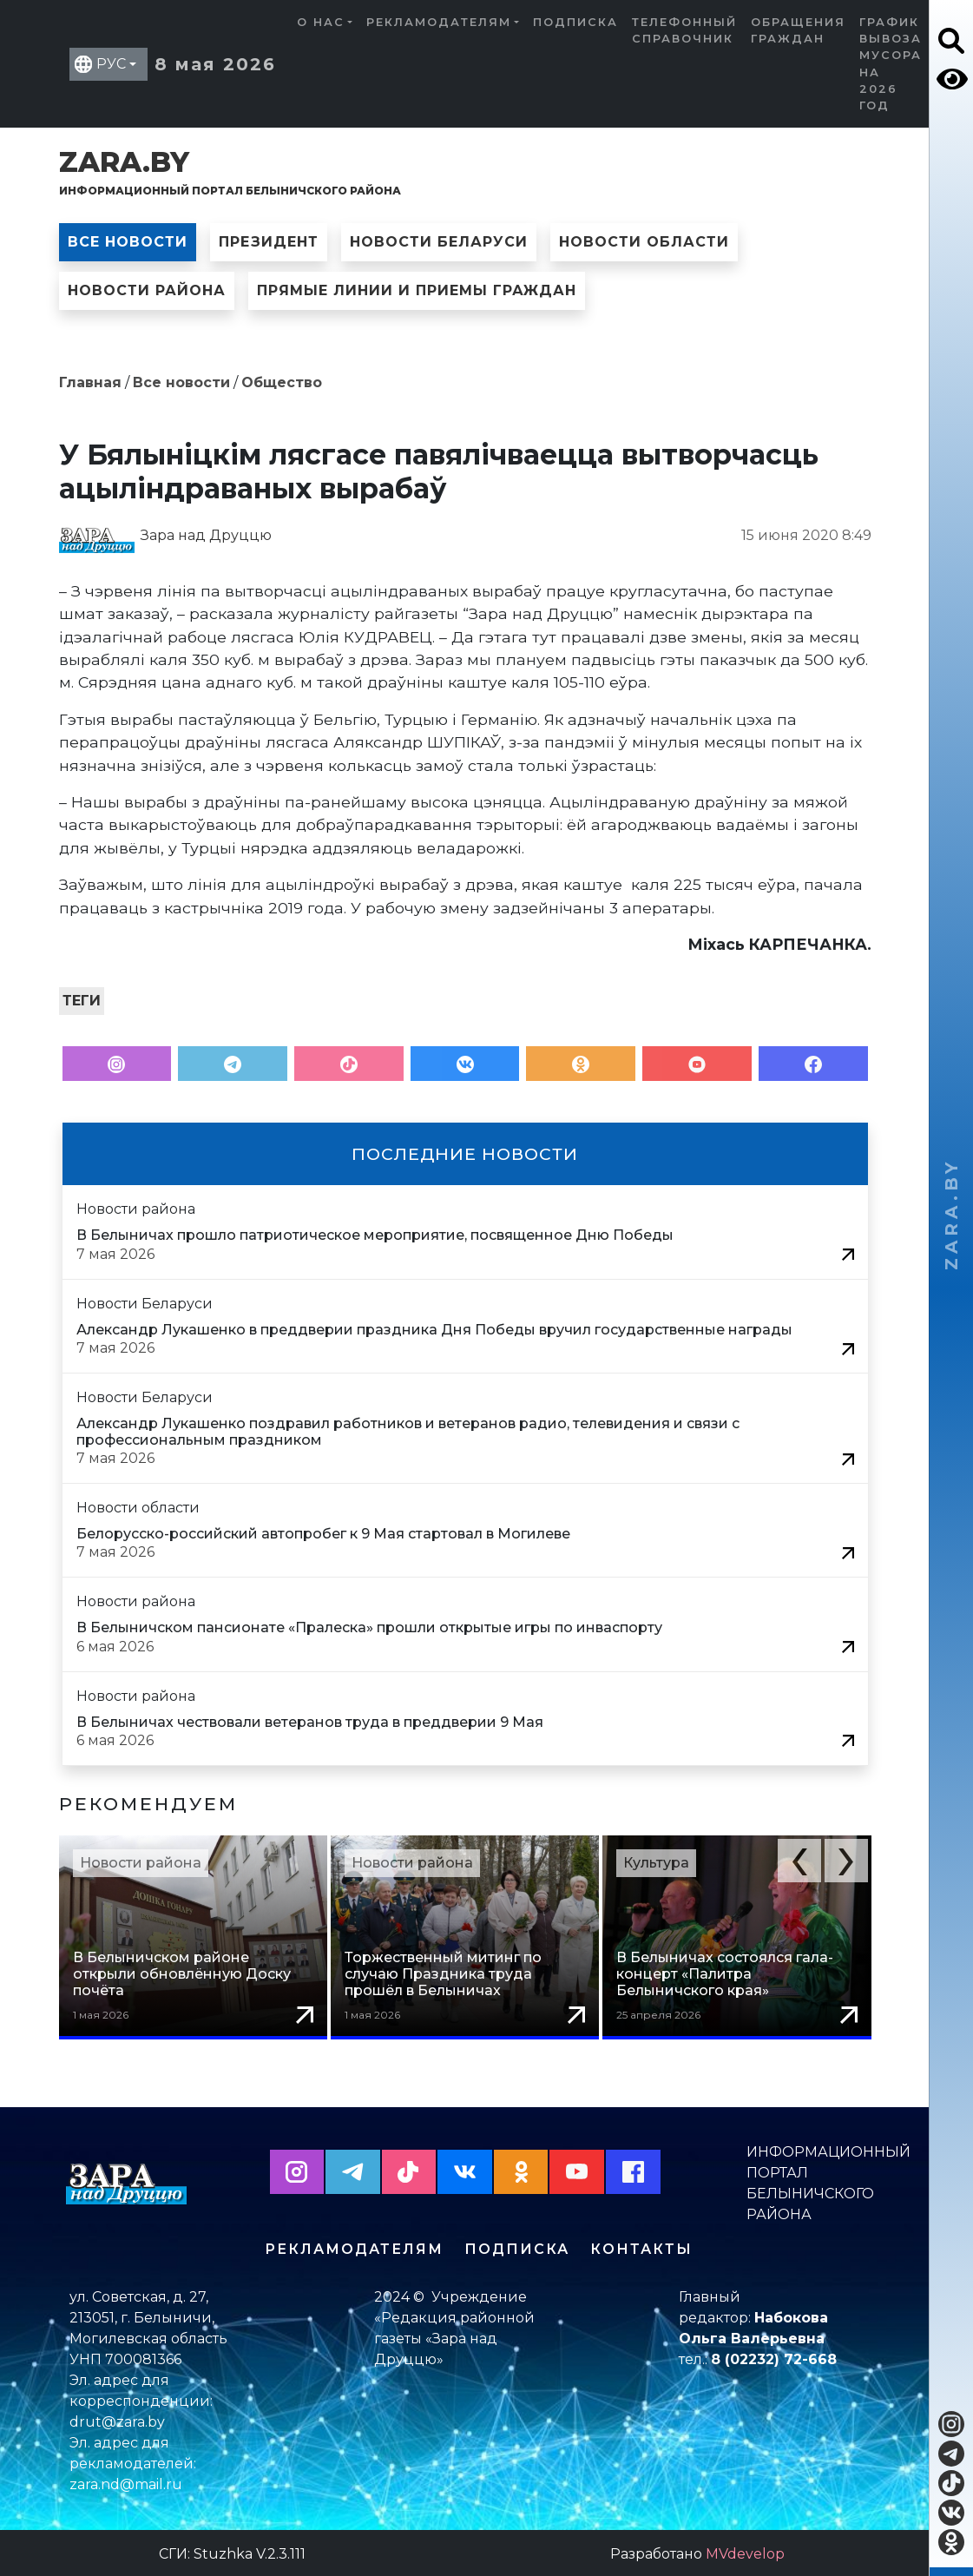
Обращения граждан (798, 30)
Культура (656, 1863)
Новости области (644, 242)
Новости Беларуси (439, 242)
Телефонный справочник (684, 30)
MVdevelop (745, 2551)
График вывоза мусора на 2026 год (890, 64)
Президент (269, 242)
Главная (90, 382)
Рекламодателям (438, 22)
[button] (799, 1860)
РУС (111, 64)
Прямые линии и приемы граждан (416, 290)
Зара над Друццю (206, 535)
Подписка (575, 22)
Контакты (641, 2246)
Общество (281, 382)
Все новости (127, 242)
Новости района (147, 290)
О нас (321, 22)
